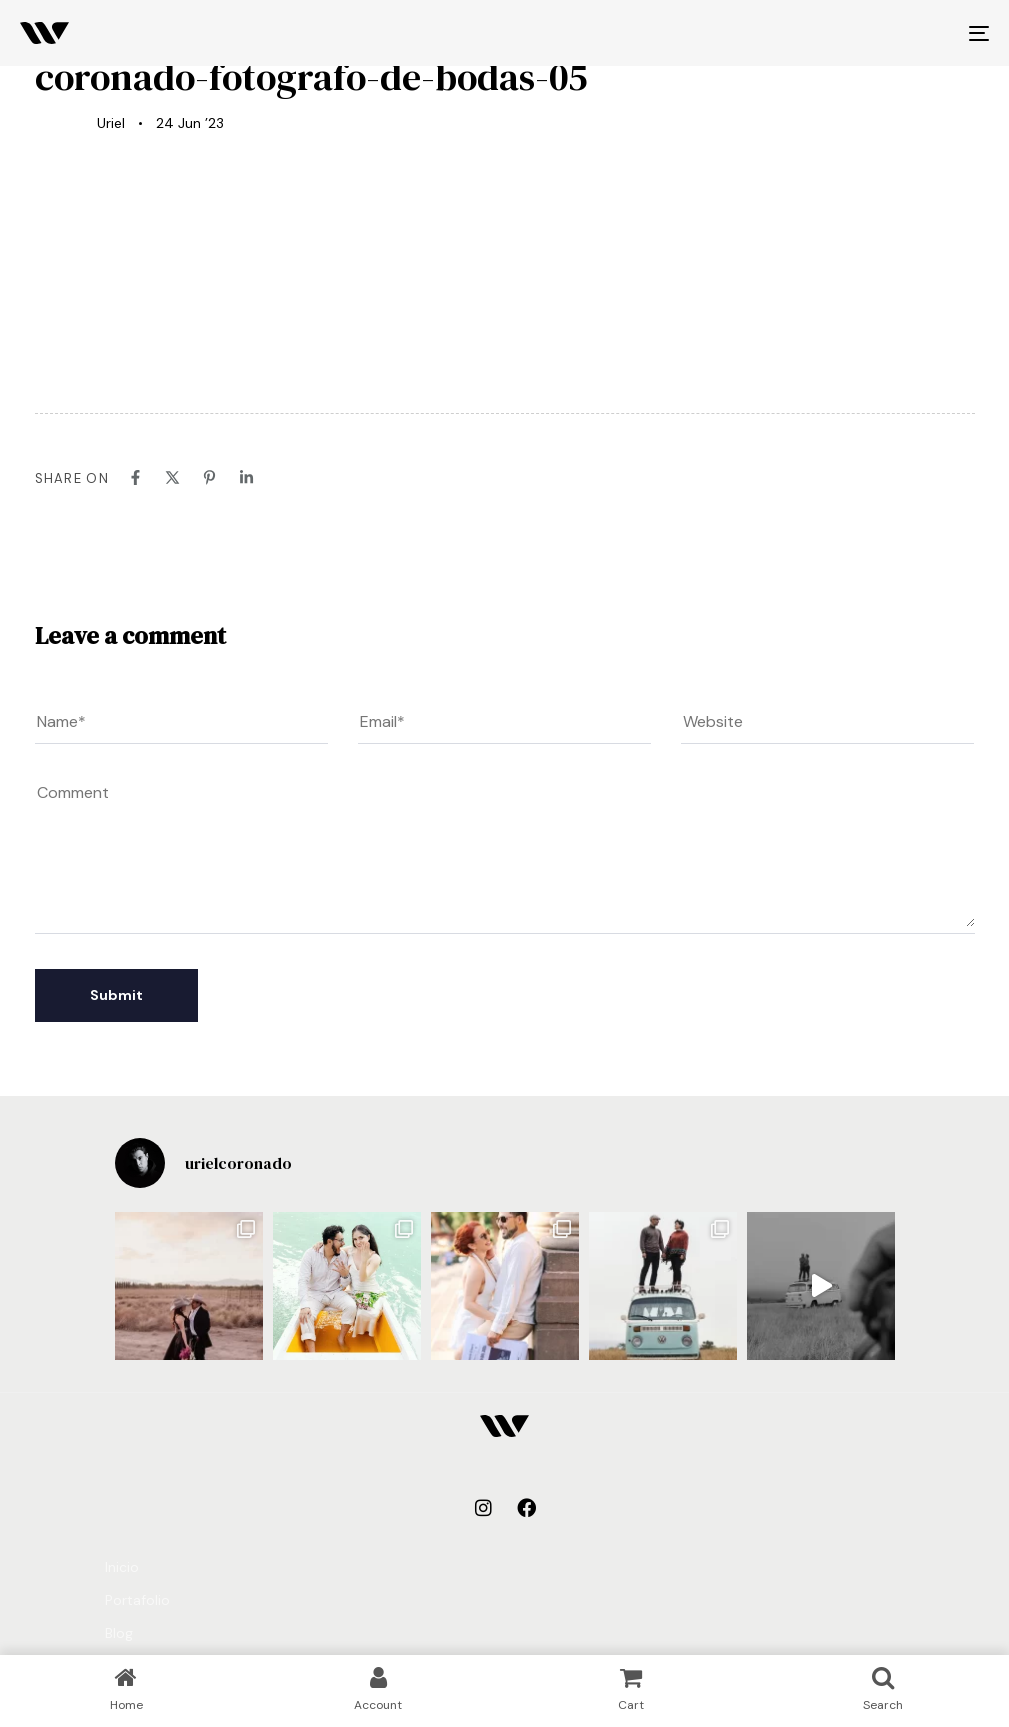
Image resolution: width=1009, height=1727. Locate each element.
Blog (119, 1633)
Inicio (122, 1567)
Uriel (111, 123)
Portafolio (137, 1600)
